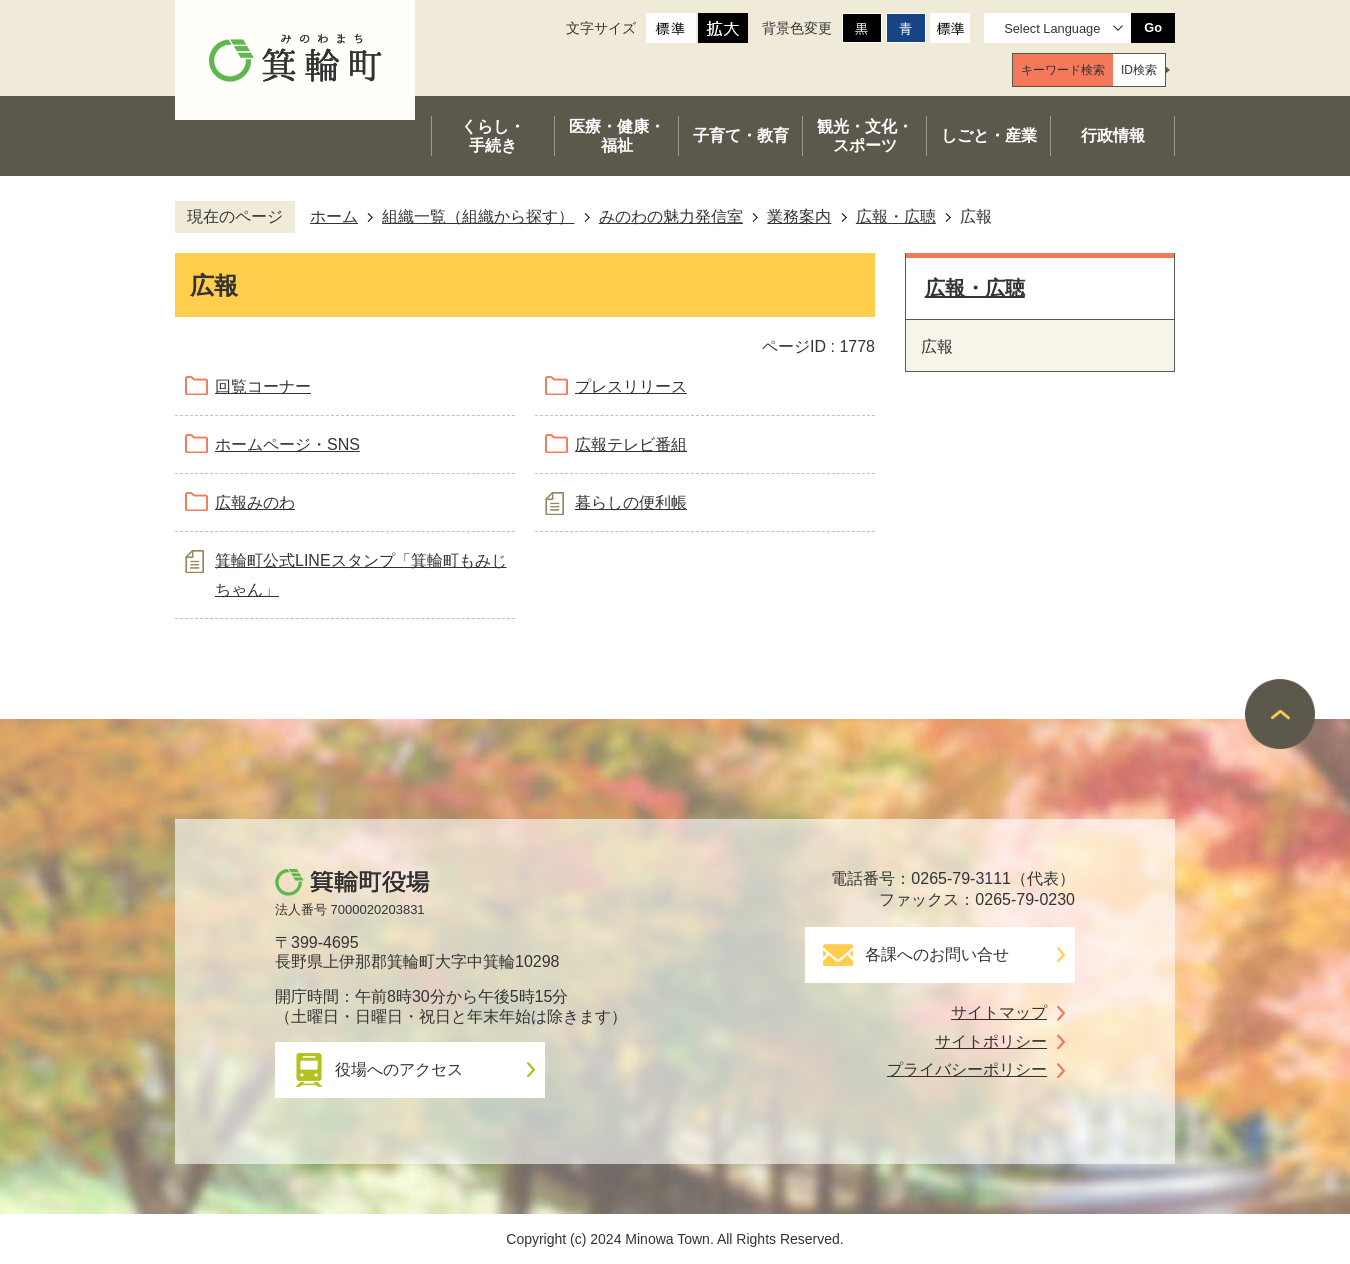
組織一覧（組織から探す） (478, 216)
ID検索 (1139, 70)
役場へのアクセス (399, 1069)
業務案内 (799, 216)
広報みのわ (255, 502)
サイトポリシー (991, 1041)
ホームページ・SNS (287, 444)
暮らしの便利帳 (631, 502)
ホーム (334, 216)
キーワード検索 (1063, 70)
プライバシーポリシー (967, 1069)
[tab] (1063, 70)
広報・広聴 (896, 216)
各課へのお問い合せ (937, 954)
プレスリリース (631, 386)
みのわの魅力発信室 (671, 216)
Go (1153, 27)
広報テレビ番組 (631, 444)
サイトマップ (999, 1012)
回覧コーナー (263, 386)
